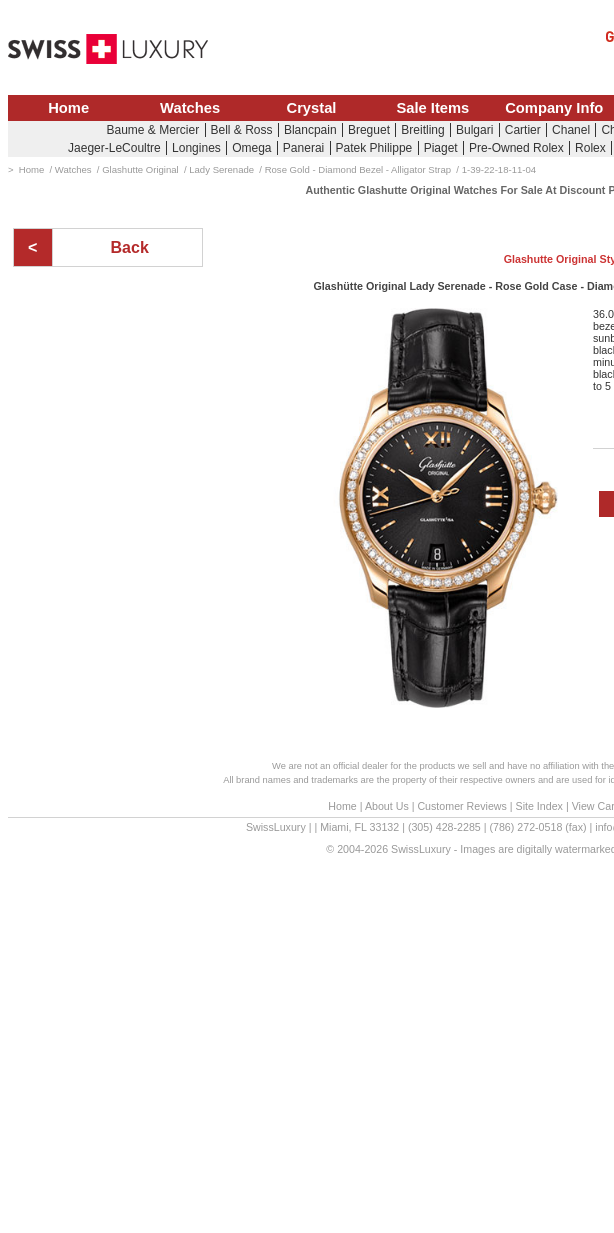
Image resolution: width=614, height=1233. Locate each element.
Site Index (539, 806)
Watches (190, 108)
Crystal (312, 108)
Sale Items (432, 108)
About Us (387, 806)
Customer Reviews (461, 806)
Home (68, 108)
